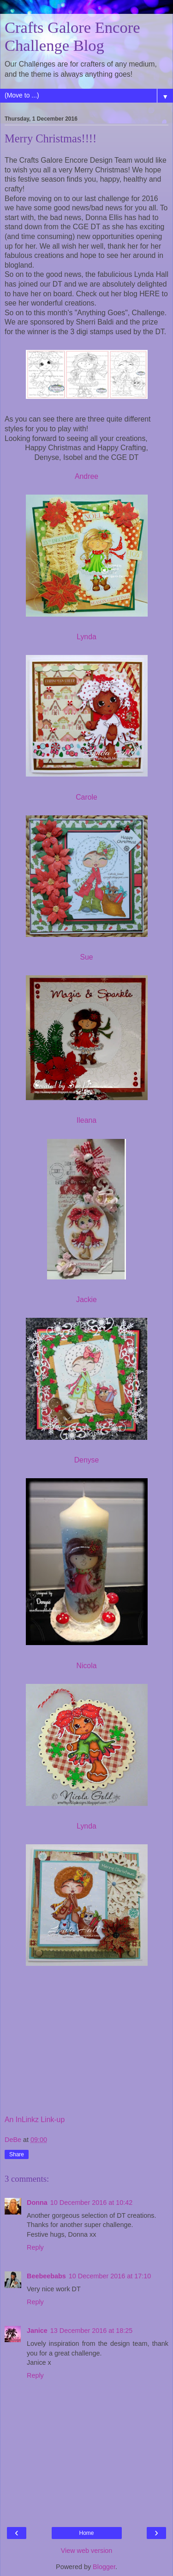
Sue (86, 957)
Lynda (86, 637)
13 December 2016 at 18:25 (91, 2330)
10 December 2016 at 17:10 (110, 2276)
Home (86, 2533)
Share (16, 2154)
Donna (37, 2202)
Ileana (86, 1120)
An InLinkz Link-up (35, 2119)
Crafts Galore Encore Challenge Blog (72, 36)
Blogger (104, 2566)
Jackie (86, 1299)
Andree (86, 476)
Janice (37, 2330)
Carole (86, 797)
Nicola (87, 1666)
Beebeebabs (46, 2276)
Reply (35, 2247)
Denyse (86, 1460)
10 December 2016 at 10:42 (91, 2202)
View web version (87, 2550)
